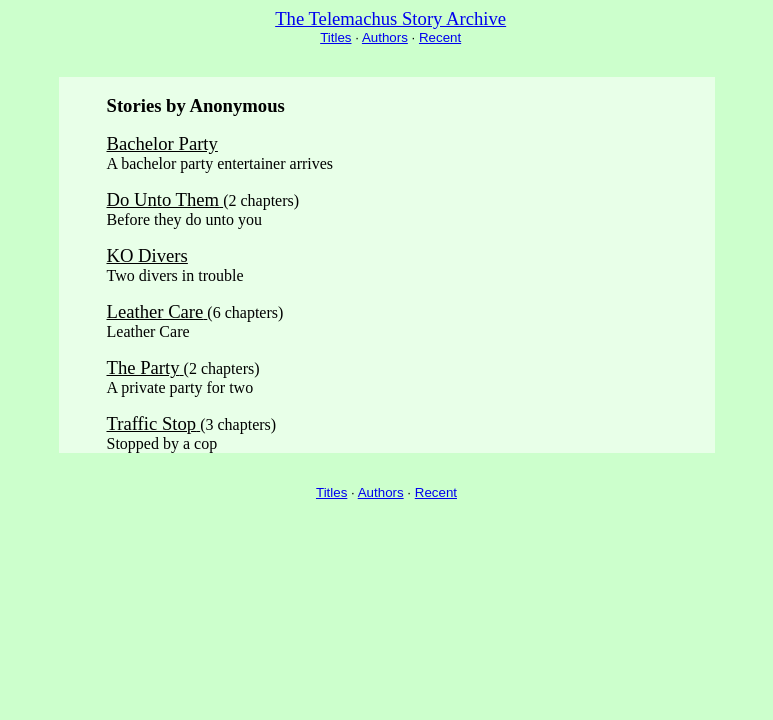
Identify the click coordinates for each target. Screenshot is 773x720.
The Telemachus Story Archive (390, 18)
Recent (440, 37)
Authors (385, 37)
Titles (335, 37)
